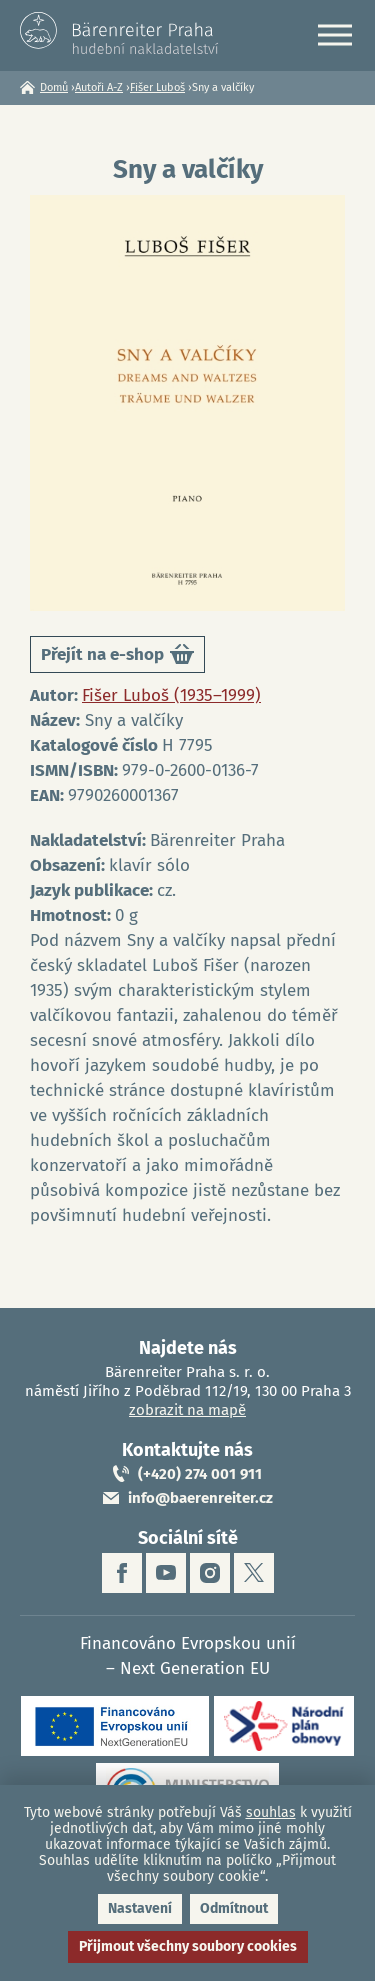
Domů (54, 87)
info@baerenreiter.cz (200, 1498)
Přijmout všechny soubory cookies (188, 1946)
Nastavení (140, 1908)
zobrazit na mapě (187, 1410)
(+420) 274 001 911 (200, 1474)
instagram (210, 1573)
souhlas (271, 1812)
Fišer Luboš (157, 87)
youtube (166, 1573)
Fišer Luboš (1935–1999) (171, 695)
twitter (254, 1573)
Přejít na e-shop (117, 657)
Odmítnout (234, 1908)
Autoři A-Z (99, 87)
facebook (122, 1573)
